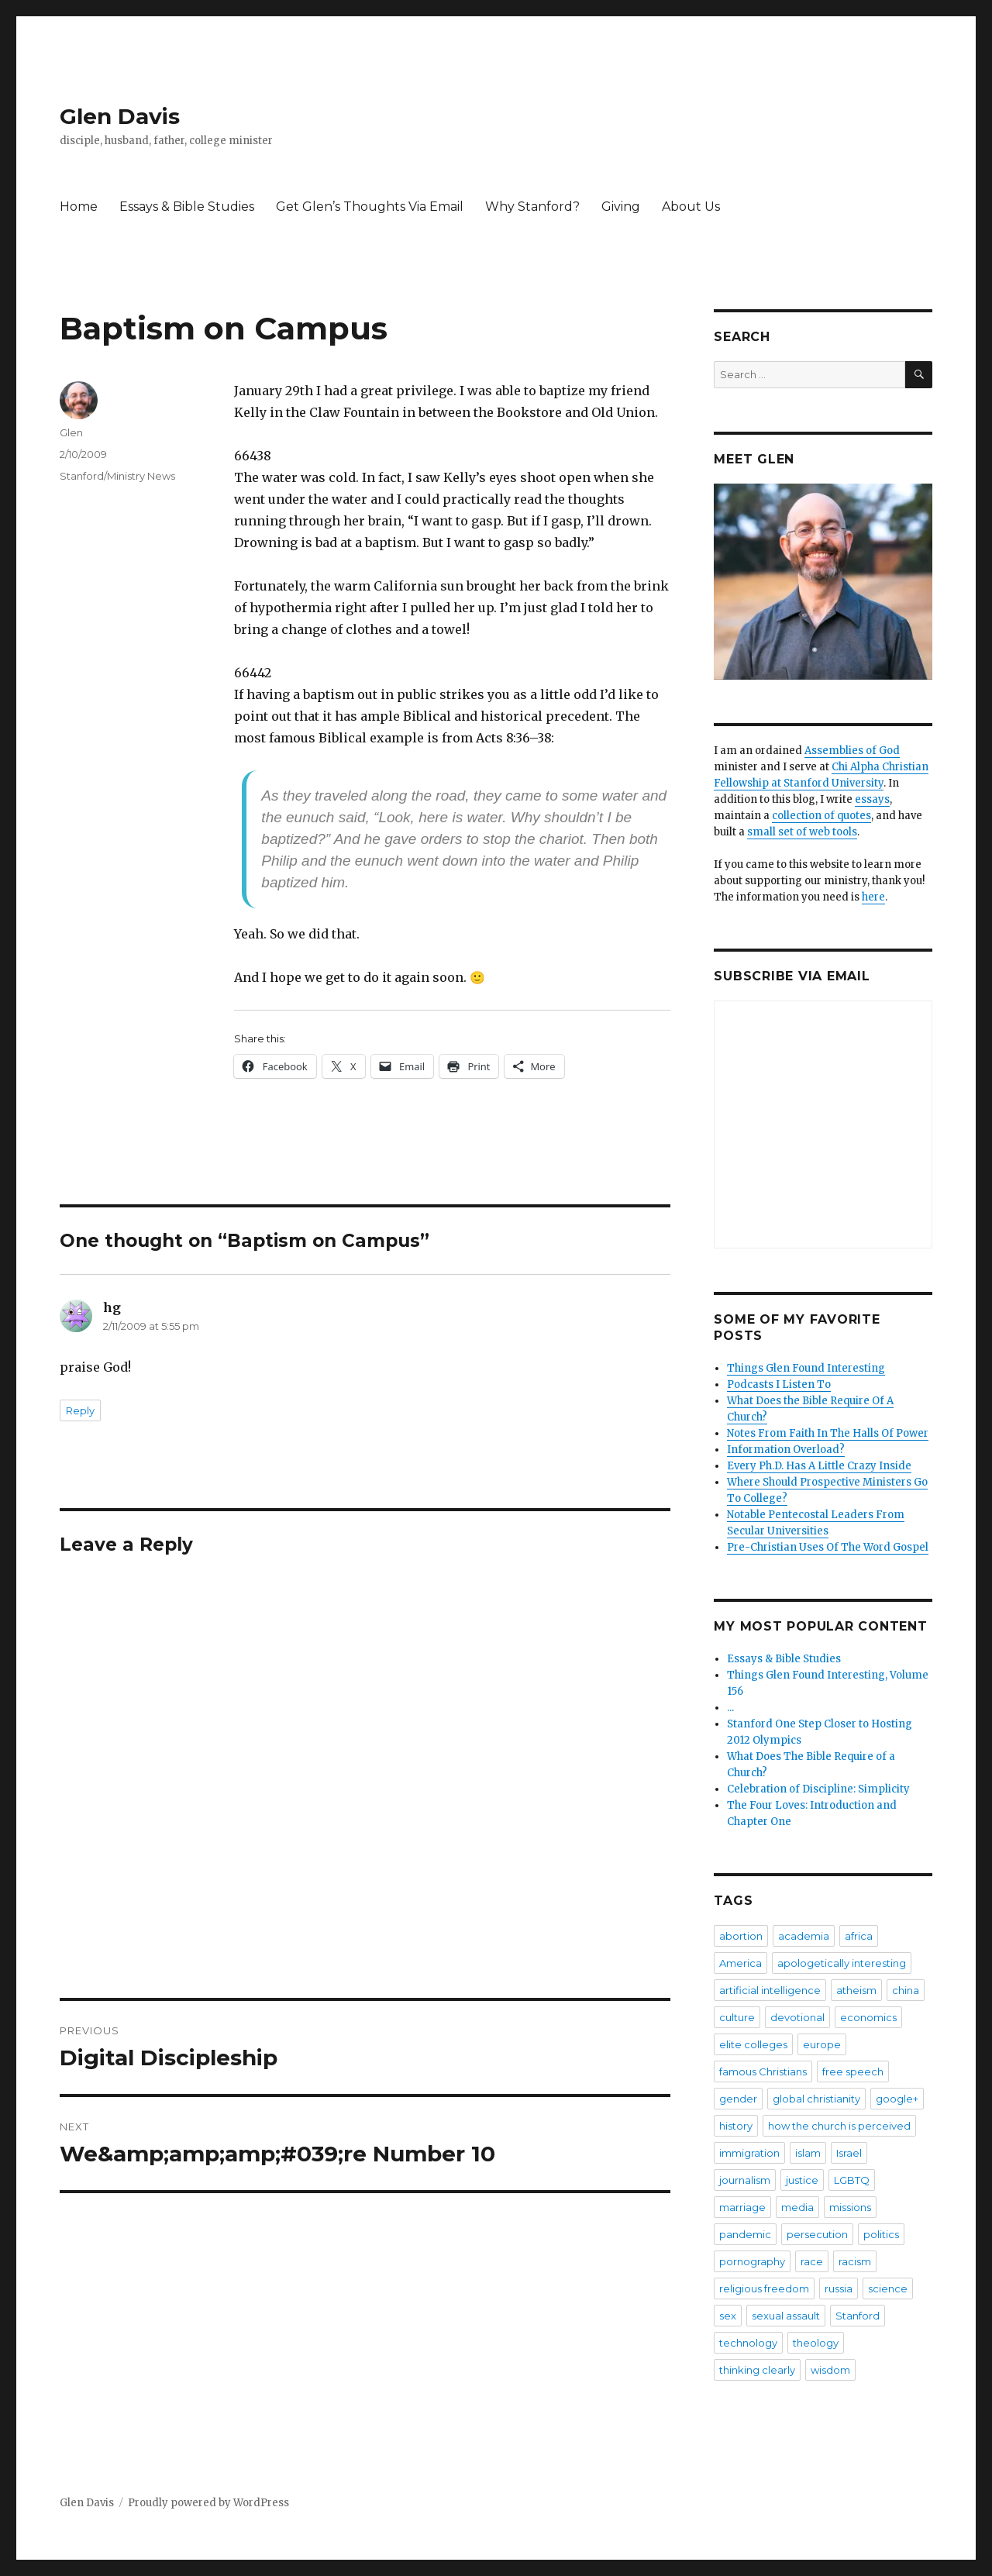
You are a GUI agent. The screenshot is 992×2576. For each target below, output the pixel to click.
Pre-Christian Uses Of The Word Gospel (827, 1547)
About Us (691, 206)
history (736, 2126)
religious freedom (764, 2288)
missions (850, 2207)
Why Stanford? (532, 206)
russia (838, 2288)
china (905, 1990)
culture (737, 2017)
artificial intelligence (770, 1990)
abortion (741, 1936)
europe (822, 2044)
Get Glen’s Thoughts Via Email (369, 206)
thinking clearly (757, 2370)
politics (881, 2234)
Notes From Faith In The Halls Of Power (827, 1433)
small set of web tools (802, 832)
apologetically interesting (841, 1963)
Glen (71, 432)
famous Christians (763, 2071)
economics (868, 2017)
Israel (849, 2153)
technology (748, 2343)
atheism (856, 1990)
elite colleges (753, 2044)
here (873, 897)
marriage (742, 2207)
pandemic (745, 2234)
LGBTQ (852, 2180)
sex (727, 2315)
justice (802, 2180)
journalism (744, 2180)
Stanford (857, 2315)
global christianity (816, 2098)
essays (872, 799)
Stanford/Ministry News (117, 476)
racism (855, 2261)
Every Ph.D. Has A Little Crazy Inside (819, 1465)
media (797, 2207)
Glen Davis (120, 116)
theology (816, 2343)
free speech (853, 2071)
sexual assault (786, 2315)
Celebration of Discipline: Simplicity (818, 1789)
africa (859, 1936)
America (740, 1963)
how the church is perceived (839, 2126)
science (888, 2288)
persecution (817, 2234)
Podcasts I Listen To (779, 1384)
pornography (752, 2261)
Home (79, 206)
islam (808, 2153)
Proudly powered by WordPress (208, 2502)
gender (738, 2098)
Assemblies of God (852, 750)
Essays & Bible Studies (186, 206)
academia (803, 1936)
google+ (897, 2098)
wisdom (830, 2370)
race (812, 2261)
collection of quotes (821, 815)
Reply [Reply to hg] (80, 1410)
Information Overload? (786, 1449)
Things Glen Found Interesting (806, 1368)
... (730, 1707)
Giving (620, 206)
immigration (749, 2153)
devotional (797, 2017)
